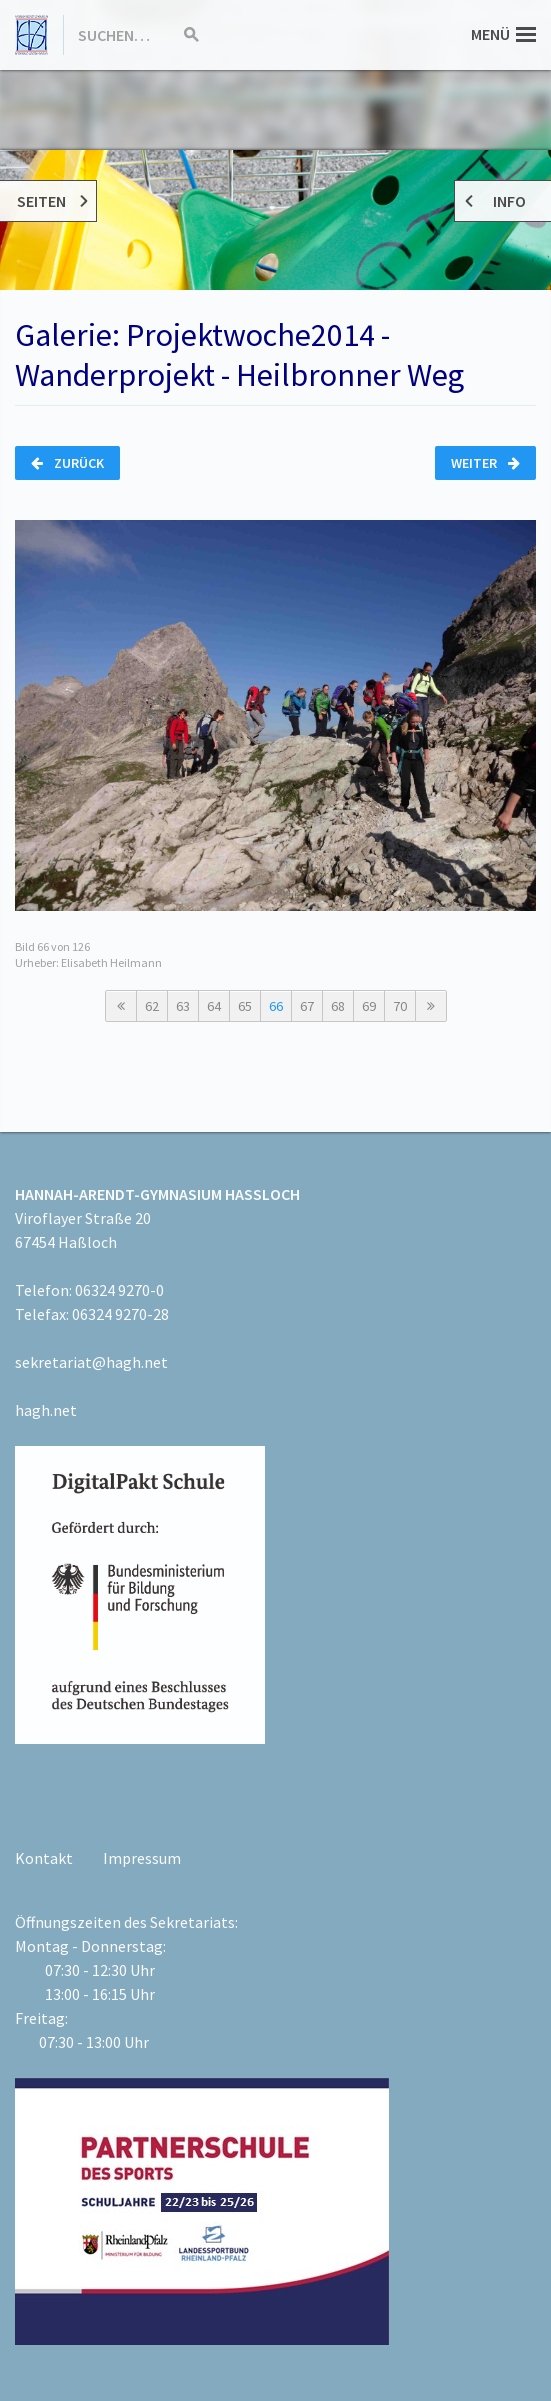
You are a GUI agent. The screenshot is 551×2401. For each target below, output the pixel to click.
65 (245, 1006)
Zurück (67, 463)
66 (276, 1006)
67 (307, 1006)
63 (183, 1006)
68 (338, 1006)
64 (214, 1006)
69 (369, 1006)
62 (152, 1006)
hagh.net (46, 1410)
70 (400, 1006)
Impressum (142, 1858)
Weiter (485, 463)
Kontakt (44, 1858)
